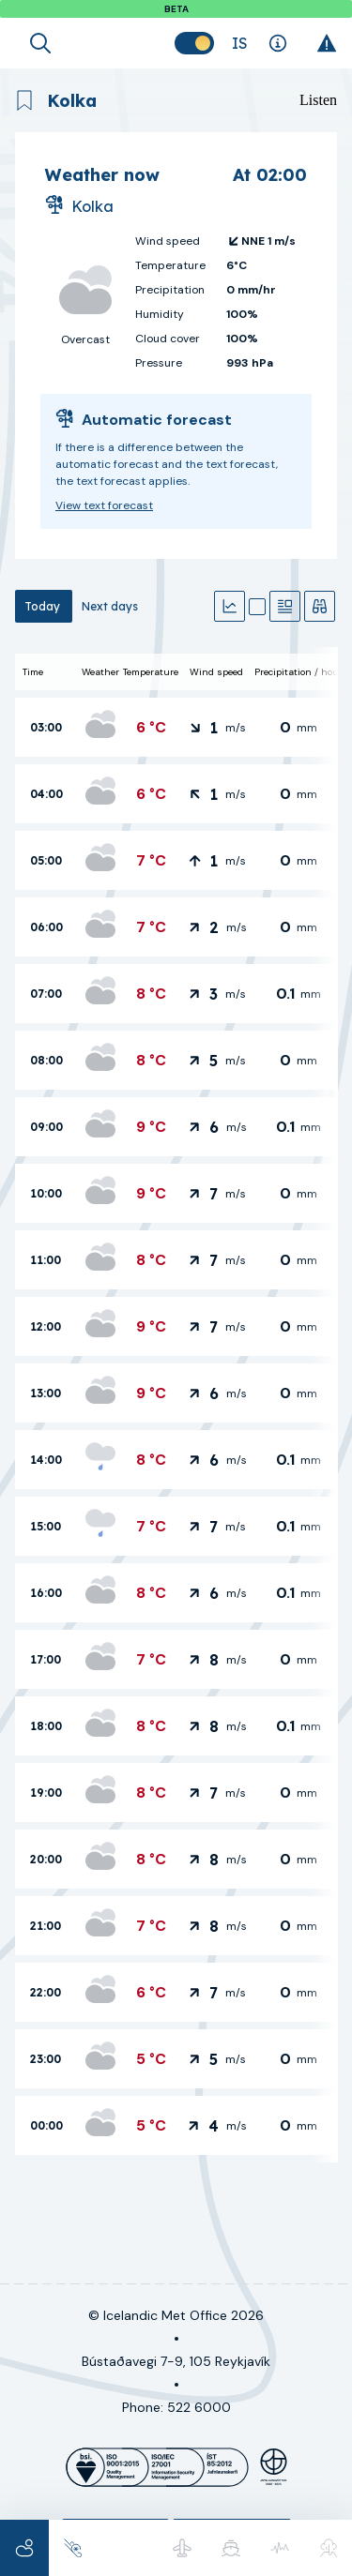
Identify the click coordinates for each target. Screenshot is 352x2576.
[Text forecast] (284, 606)
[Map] (257, 606)
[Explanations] (277, 43)
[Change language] (239, 43)
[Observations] (319, 606)
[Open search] (40, 43)
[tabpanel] (176, 1404)
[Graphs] (229, 606)
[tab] (43, 606)
